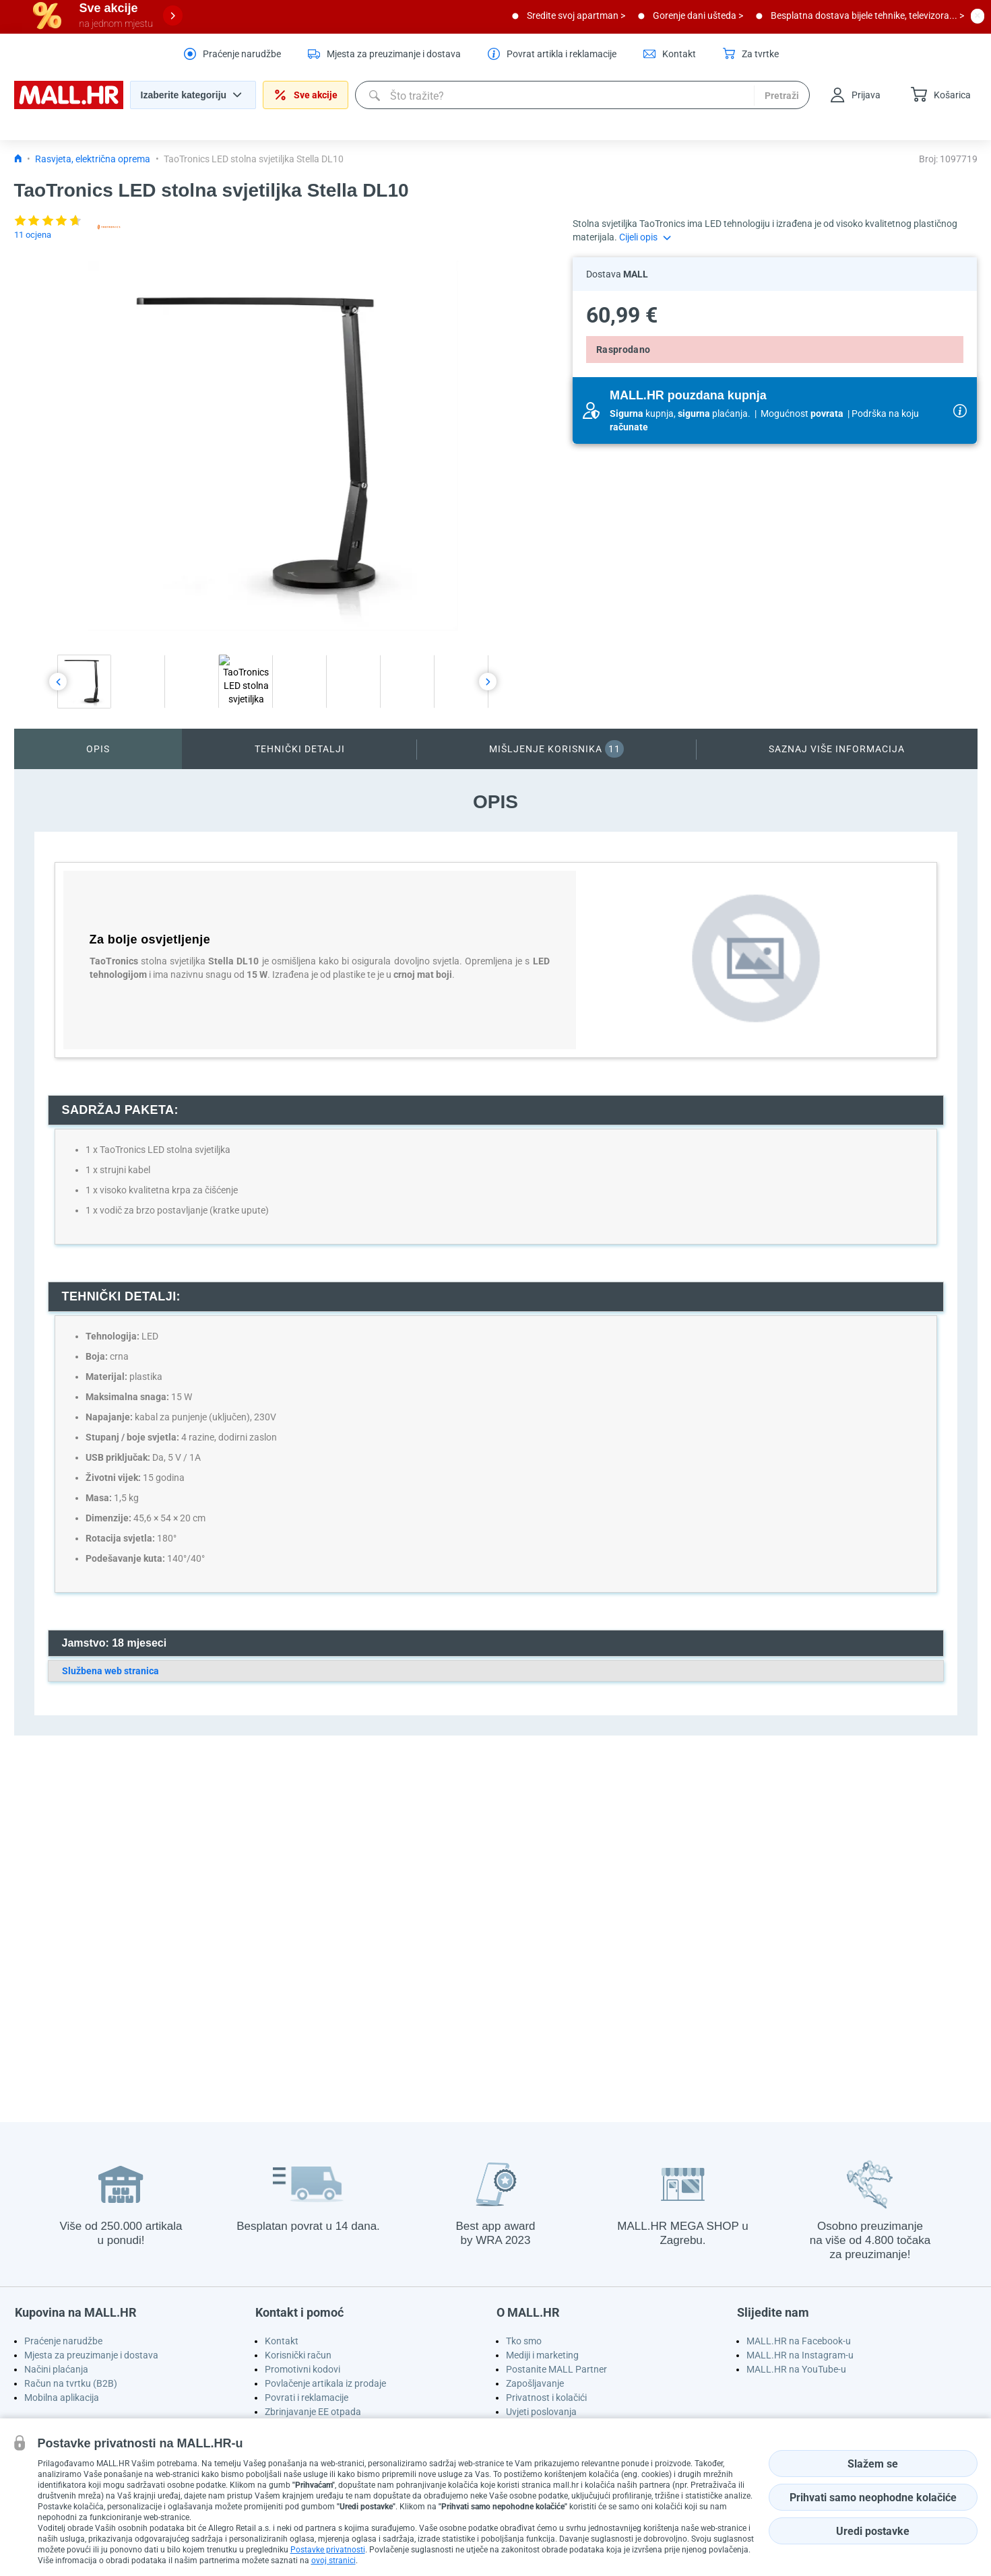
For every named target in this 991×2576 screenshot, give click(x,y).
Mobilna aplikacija (61, 2397)
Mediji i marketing (542, 2355)
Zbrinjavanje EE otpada (313, 2411)
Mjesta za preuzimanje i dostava (91, 2355)
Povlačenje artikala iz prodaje (325, 2383)
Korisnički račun (298, 2355)
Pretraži (782, 95)
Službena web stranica (110, 1670)
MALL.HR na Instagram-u (800, 2355)
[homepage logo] (68, 106)
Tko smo (524, 2341)
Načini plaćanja (56, 2369)
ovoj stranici (333, 2560)
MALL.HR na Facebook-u (798, 2341)
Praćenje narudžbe (63, 2341)
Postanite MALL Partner (556, 2369)
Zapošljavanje (535, 2383)
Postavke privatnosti (327, 2549)
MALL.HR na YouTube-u (796, 2369)
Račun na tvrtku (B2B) (70, 2383)
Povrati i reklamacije (306, 2397)
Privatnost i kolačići (546, 2397)
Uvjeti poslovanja (541, 2411)
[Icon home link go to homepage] (18, 159)
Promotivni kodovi (302, 2369)
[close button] (977, 15)
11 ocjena (32, 235)
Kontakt (281, 2341)
